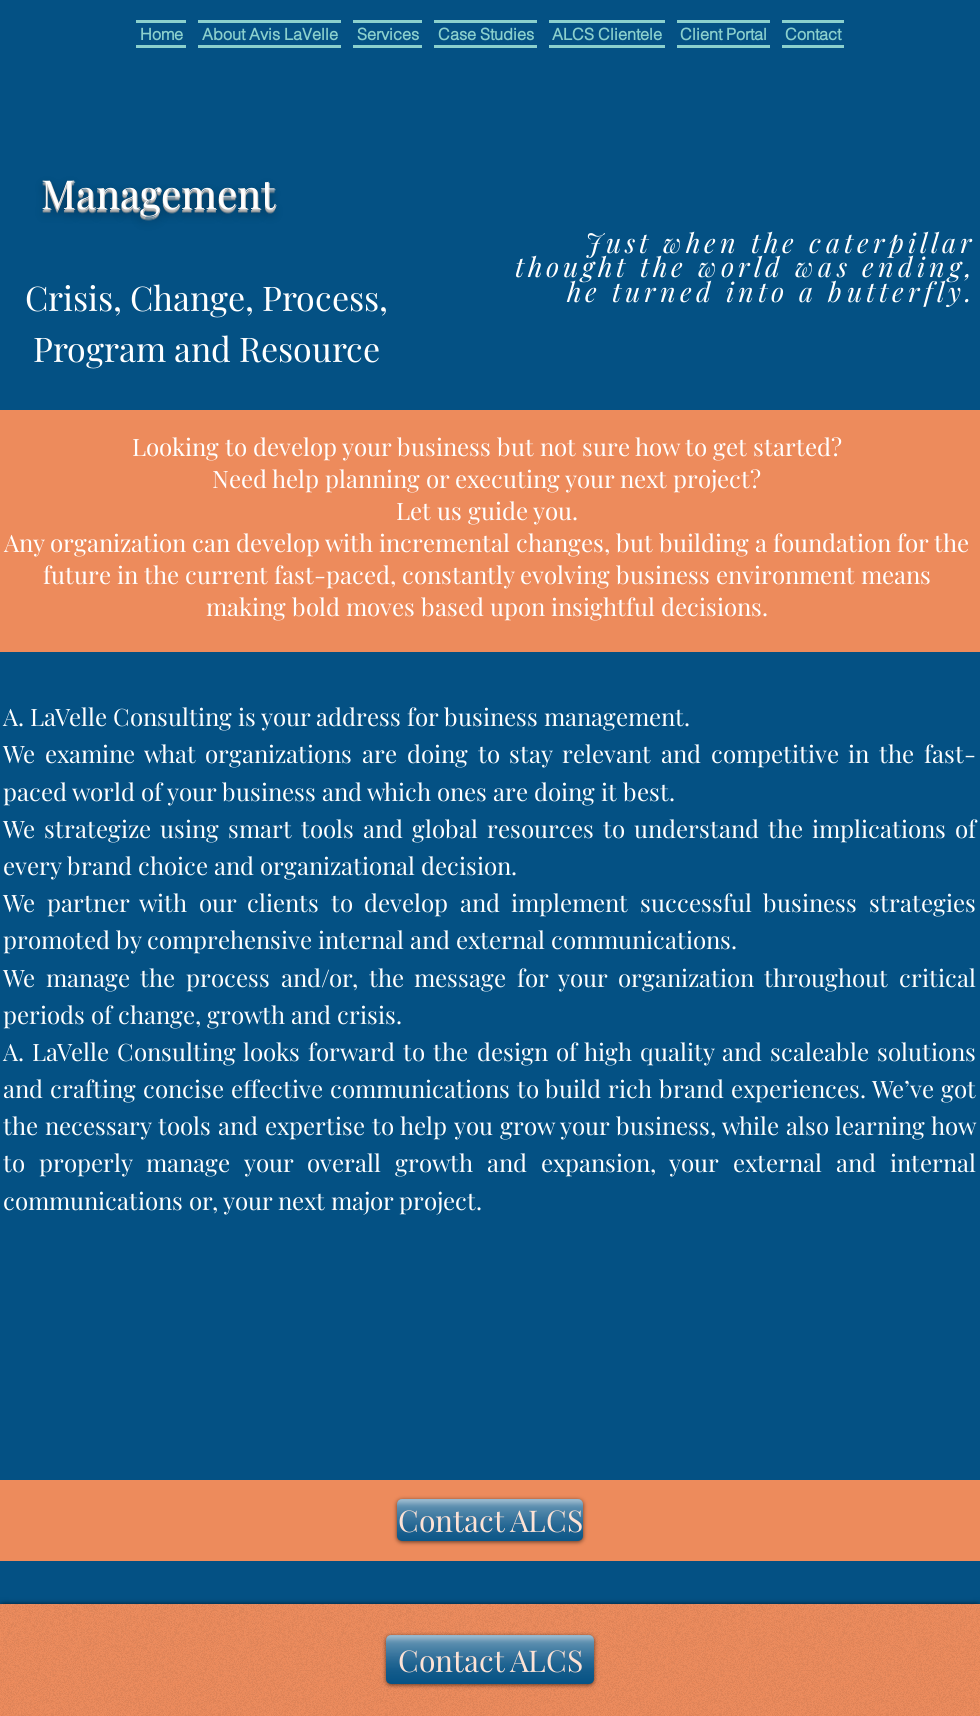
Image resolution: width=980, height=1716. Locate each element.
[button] (387, 34)
